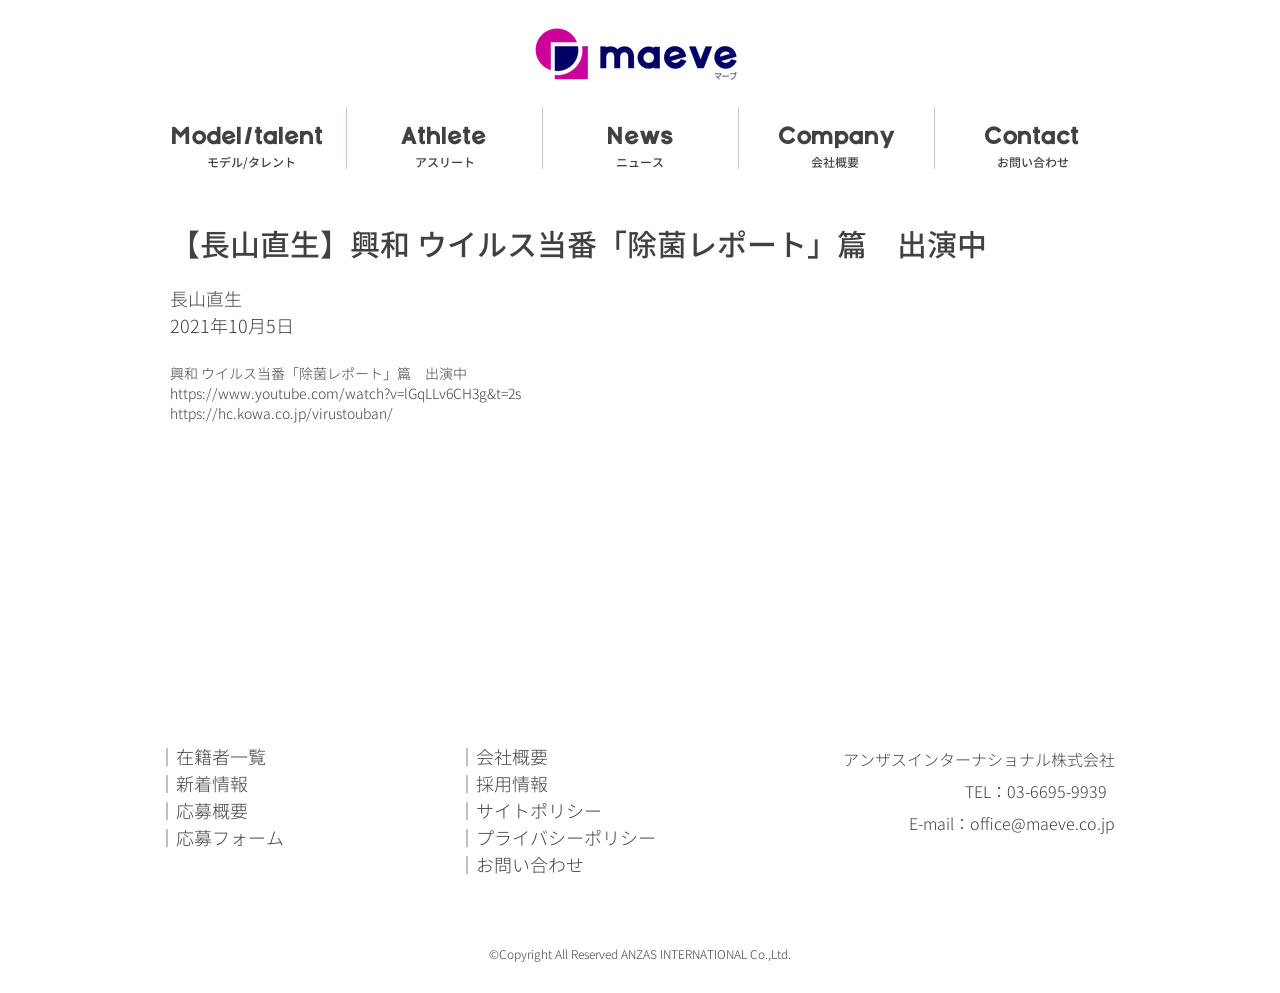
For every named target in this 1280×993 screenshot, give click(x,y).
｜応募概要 (203, 811)
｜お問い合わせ (521, 865)
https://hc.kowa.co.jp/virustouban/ (281, 413)
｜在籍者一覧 (212, 757)
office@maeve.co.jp (1042, 824)
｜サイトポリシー (530, 811)
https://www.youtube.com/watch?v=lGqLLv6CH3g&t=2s (345, 393)
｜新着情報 (203, 784)
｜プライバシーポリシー (557, 838)
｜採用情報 (503, 784)
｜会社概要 (503, 757)
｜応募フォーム (221, 838)
